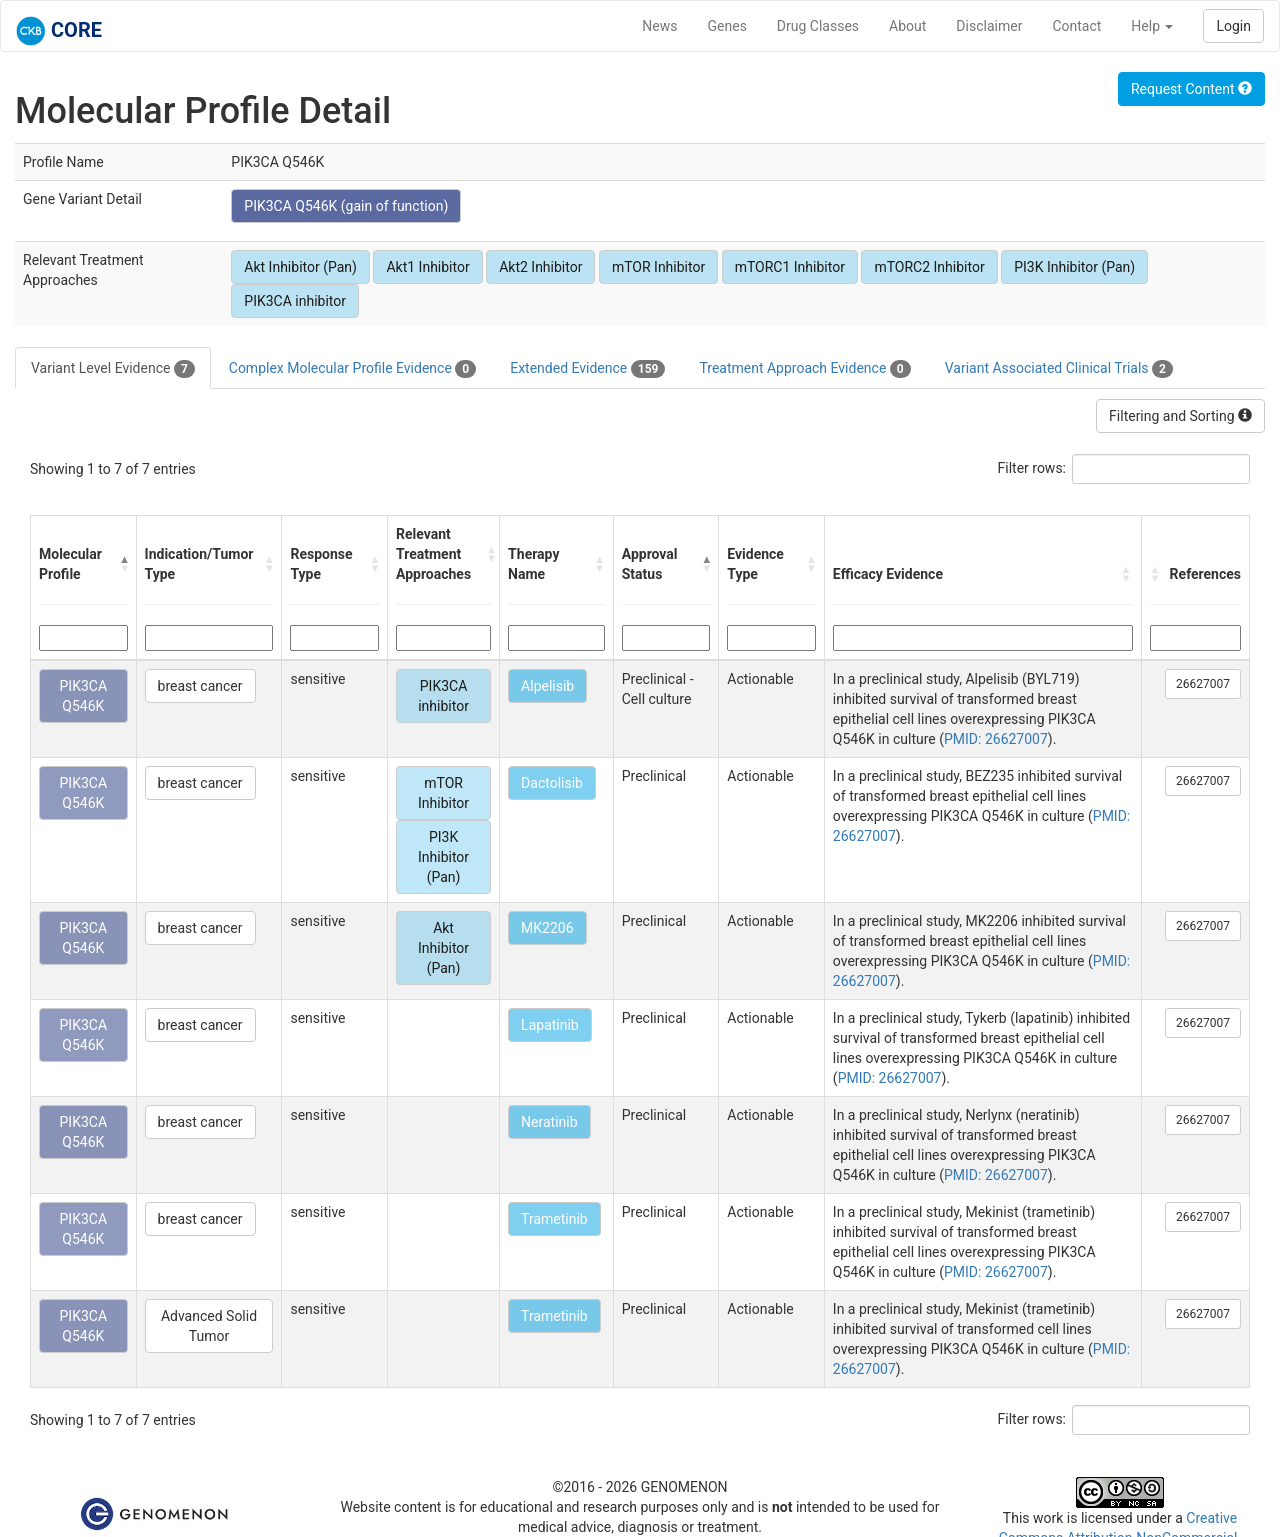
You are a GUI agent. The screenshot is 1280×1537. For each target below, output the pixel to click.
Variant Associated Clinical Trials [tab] (1059, 369)
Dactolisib (552, 783)
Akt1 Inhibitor (427, 267)
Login (1233, 26)
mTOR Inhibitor (658, 267)
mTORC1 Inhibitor (790, 267)
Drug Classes (818, 26)
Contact (1076, 26)
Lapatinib (550, 1025)
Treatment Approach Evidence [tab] (804, 369)
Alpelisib (547, 686)
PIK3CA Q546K (84, 696)
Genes (727, 26)
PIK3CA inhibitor (295, 301)
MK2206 (547, 928)
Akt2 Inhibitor (540, 267)
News (659, 26)
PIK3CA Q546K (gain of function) (346, 206)
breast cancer (200, 686)
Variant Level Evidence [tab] (113, 369)
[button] (123, 564)
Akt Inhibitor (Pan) (300, 267)
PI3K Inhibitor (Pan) (1074, 267)
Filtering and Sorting (1180, 416)
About (907, 26)
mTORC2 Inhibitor (929, 267)
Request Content (1191, 89)
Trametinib (554, 1219)
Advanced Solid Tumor (209, 1326)
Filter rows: (1032, 468)
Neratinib (549, 1122)
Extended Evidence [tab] (587, 369)
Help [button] (1152, 26)
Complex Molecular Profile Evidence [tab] (352, 369)
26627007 (1203, 684)
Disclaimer (989, 26)
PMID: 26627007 (996, 739)
